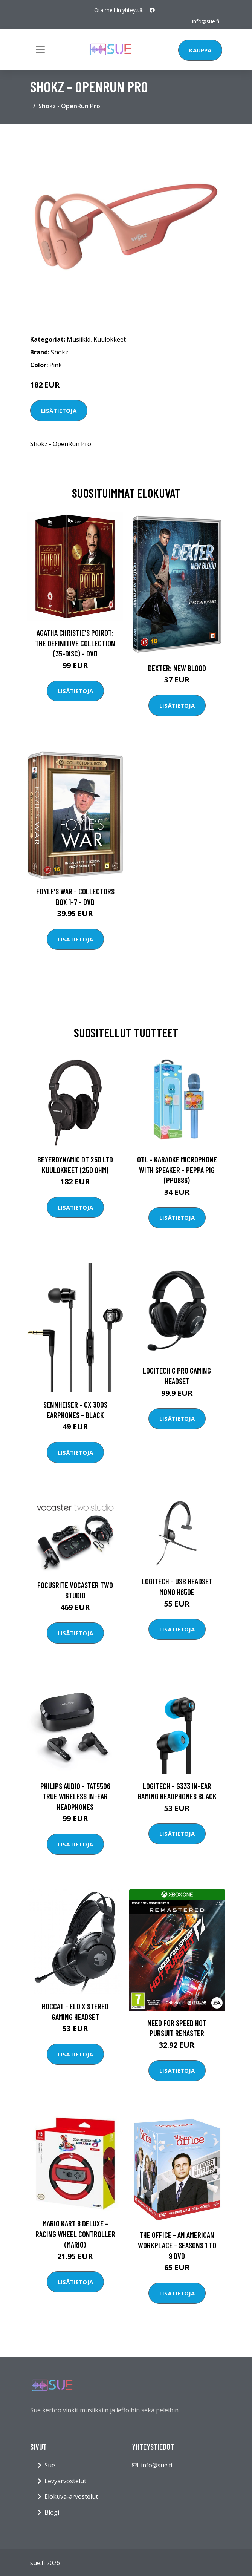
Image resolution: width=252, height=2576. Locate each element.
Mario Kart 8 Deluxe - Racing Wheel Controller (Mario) (75, 2234)
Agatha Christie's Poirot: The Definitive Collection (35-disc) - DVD (75, 643)
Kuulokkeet (109, 339)
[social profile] (152, 10)
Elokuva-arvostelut (71, 2496)
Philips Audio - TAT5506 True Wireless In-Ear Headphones (75, 1796)
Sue (49, 2465)
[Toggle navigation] (40, 49)
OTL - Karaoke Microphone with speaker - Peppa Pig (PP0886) (177, 1170)
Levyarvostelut (65, 2481)
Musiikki (78, 339)
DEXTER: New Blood (177, 668)
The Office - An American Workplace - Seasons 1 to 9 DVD (177, 2245)
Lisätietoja (58, 410)
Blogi (51, 2512)
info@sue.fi (205, 21)
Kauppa (200, 50)
